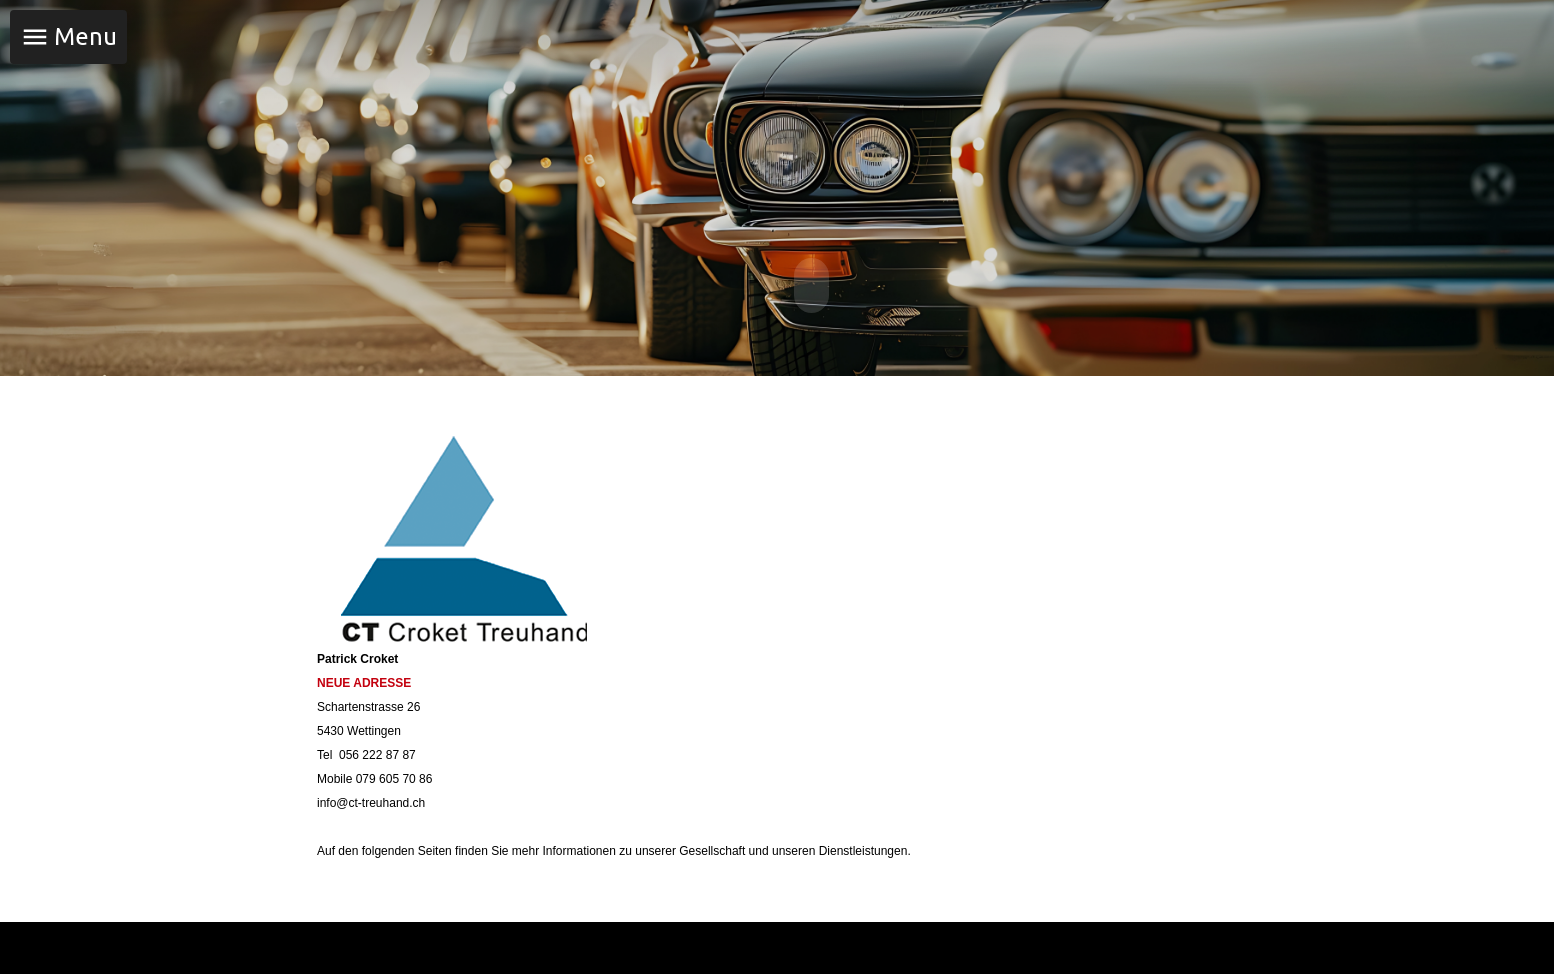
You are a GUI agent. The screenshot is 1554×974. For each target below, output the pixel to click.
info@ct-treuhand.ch (371, 801)
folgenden (388, 849)
